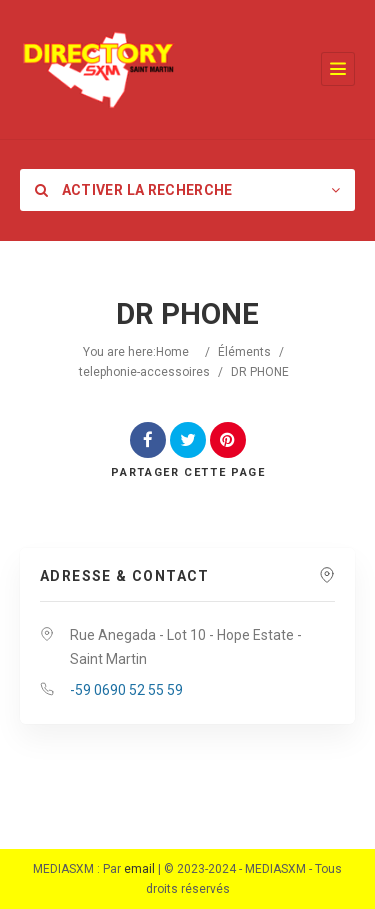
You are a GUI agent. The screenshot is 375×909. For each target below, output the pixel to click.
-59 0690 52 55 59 (126, 690)
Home (172, 352)
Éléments (244, 352)
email (139, 869)
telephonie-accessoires (144, 372)
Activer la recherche (134, 190)
